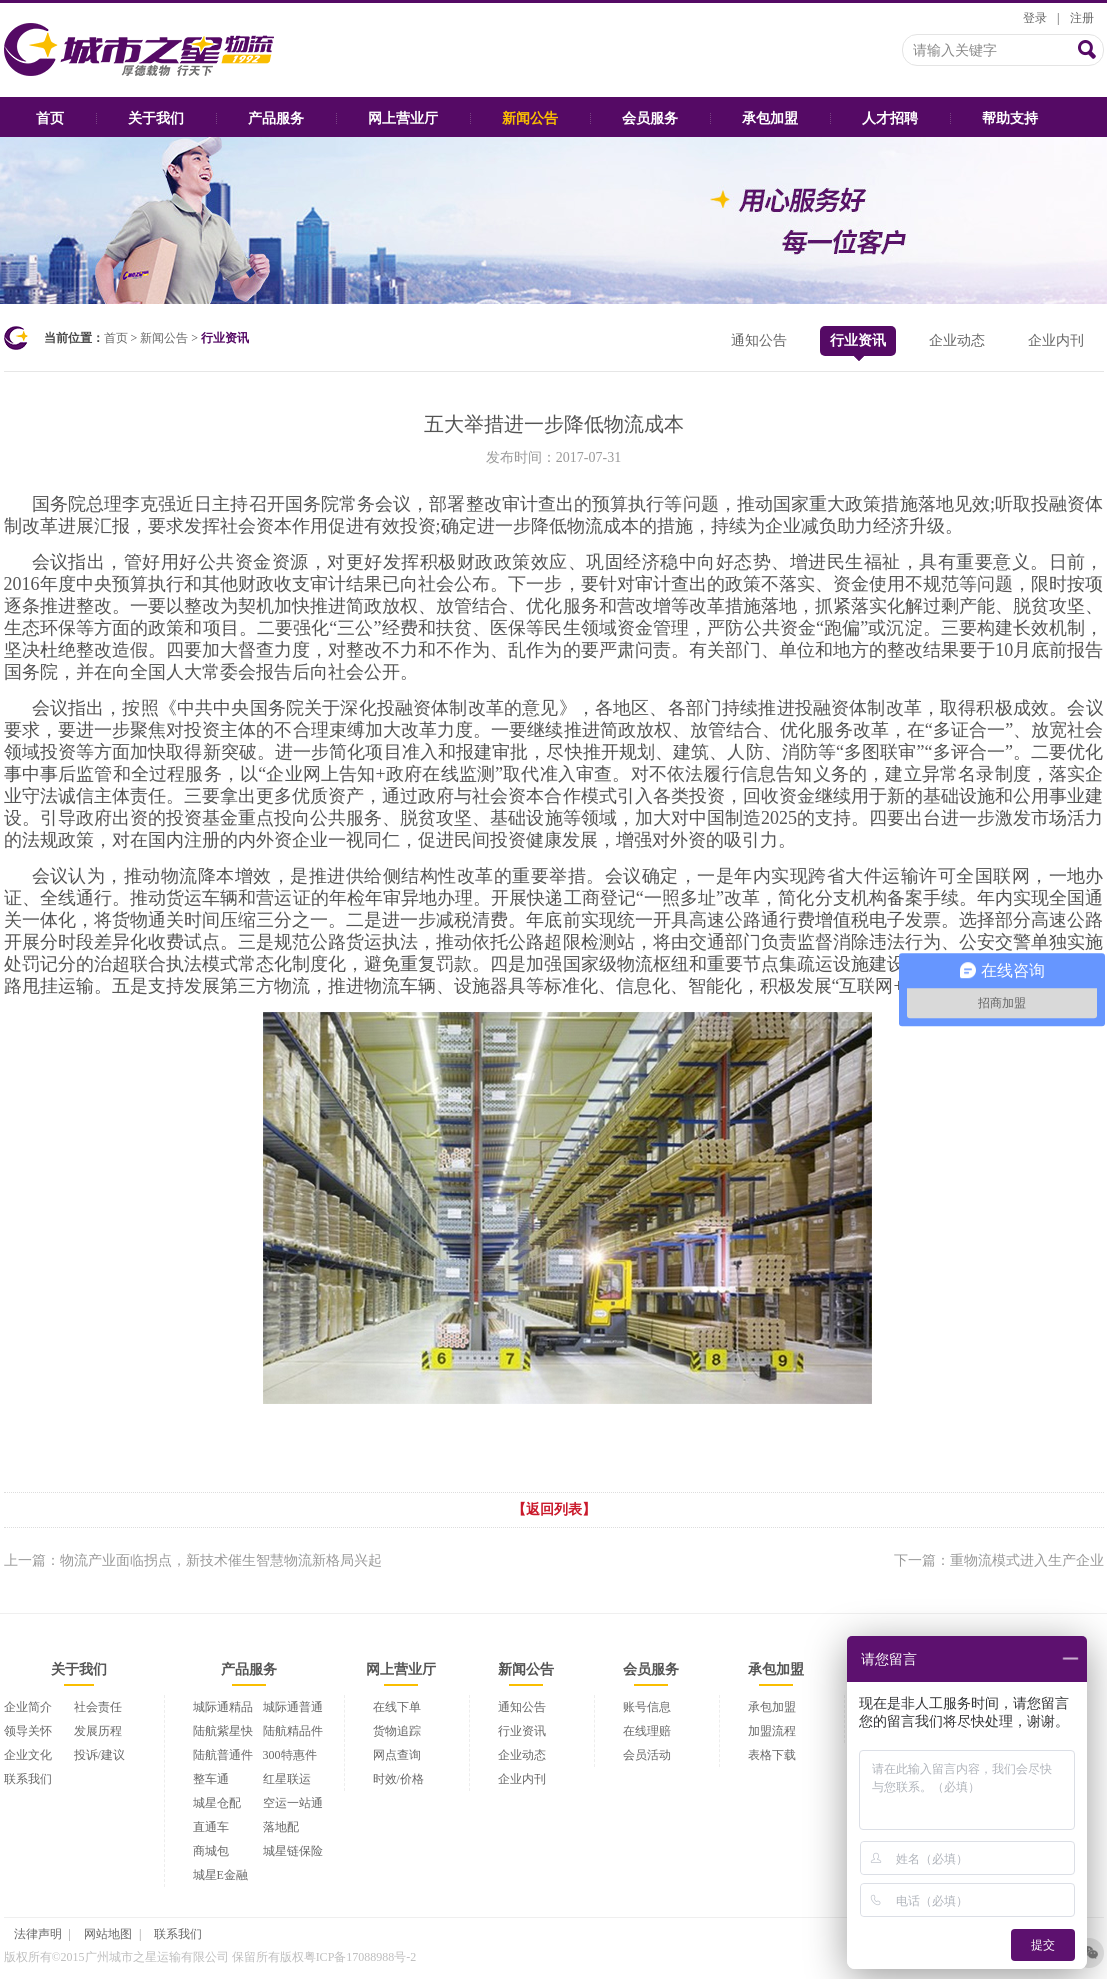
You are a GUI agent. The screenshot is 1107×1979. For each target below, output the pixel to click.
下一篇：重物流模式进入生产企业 (999, 1560)
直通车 (211, 1827)
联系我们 (28, 1779)
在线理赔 (647, 1731)
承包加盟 (770, 118)
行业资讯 (858, 344)
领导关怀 (28, 1731)
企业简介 (28, 1707)
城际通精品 (223, 1707)
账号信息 (647, 1707)
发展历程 (98, 1731)
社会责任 (98, 1707)
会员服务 (650, 118)
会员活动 (647, 1755)
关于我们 (156, 118)
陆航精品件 (293, 1731)
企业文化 (28, 1755)
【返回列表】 (554, 1509)
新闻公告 (530, 118)
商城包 (211, 1851)
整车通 (211, 1779)
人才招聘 (890, 118)
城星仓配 (217, 1803)
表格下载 (772, 1755)
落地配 (281, 1827)
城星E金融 (220, 1875)
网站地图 (108, 1934)
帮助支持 (1010, 118)
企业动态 (957, 340)
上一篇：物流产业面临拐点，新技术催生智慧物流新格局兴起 (193, 1560)
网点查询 (397, 1755)
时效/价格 (398, 1779)
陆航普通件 (223, 1755)
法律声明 (38, 1934)
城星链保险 (293, 1851)
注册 (1082, 18)
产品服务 (276, 118)
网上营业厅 (403, 118)
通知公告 (759, 340)
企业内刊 (1056, 340)
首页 (50, 118)
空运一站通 (293, 1803)
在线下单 (397, 1707)
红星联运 (287, 1779)
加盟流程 (772, 1731)
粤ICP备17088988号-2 (360, 1957)
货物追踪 (397, 1731)
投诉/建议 (99, 1755)
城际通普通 (293, 1707)
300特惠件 (290, 1755)
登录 (1035, 18)
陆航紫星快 (223, 1731)
